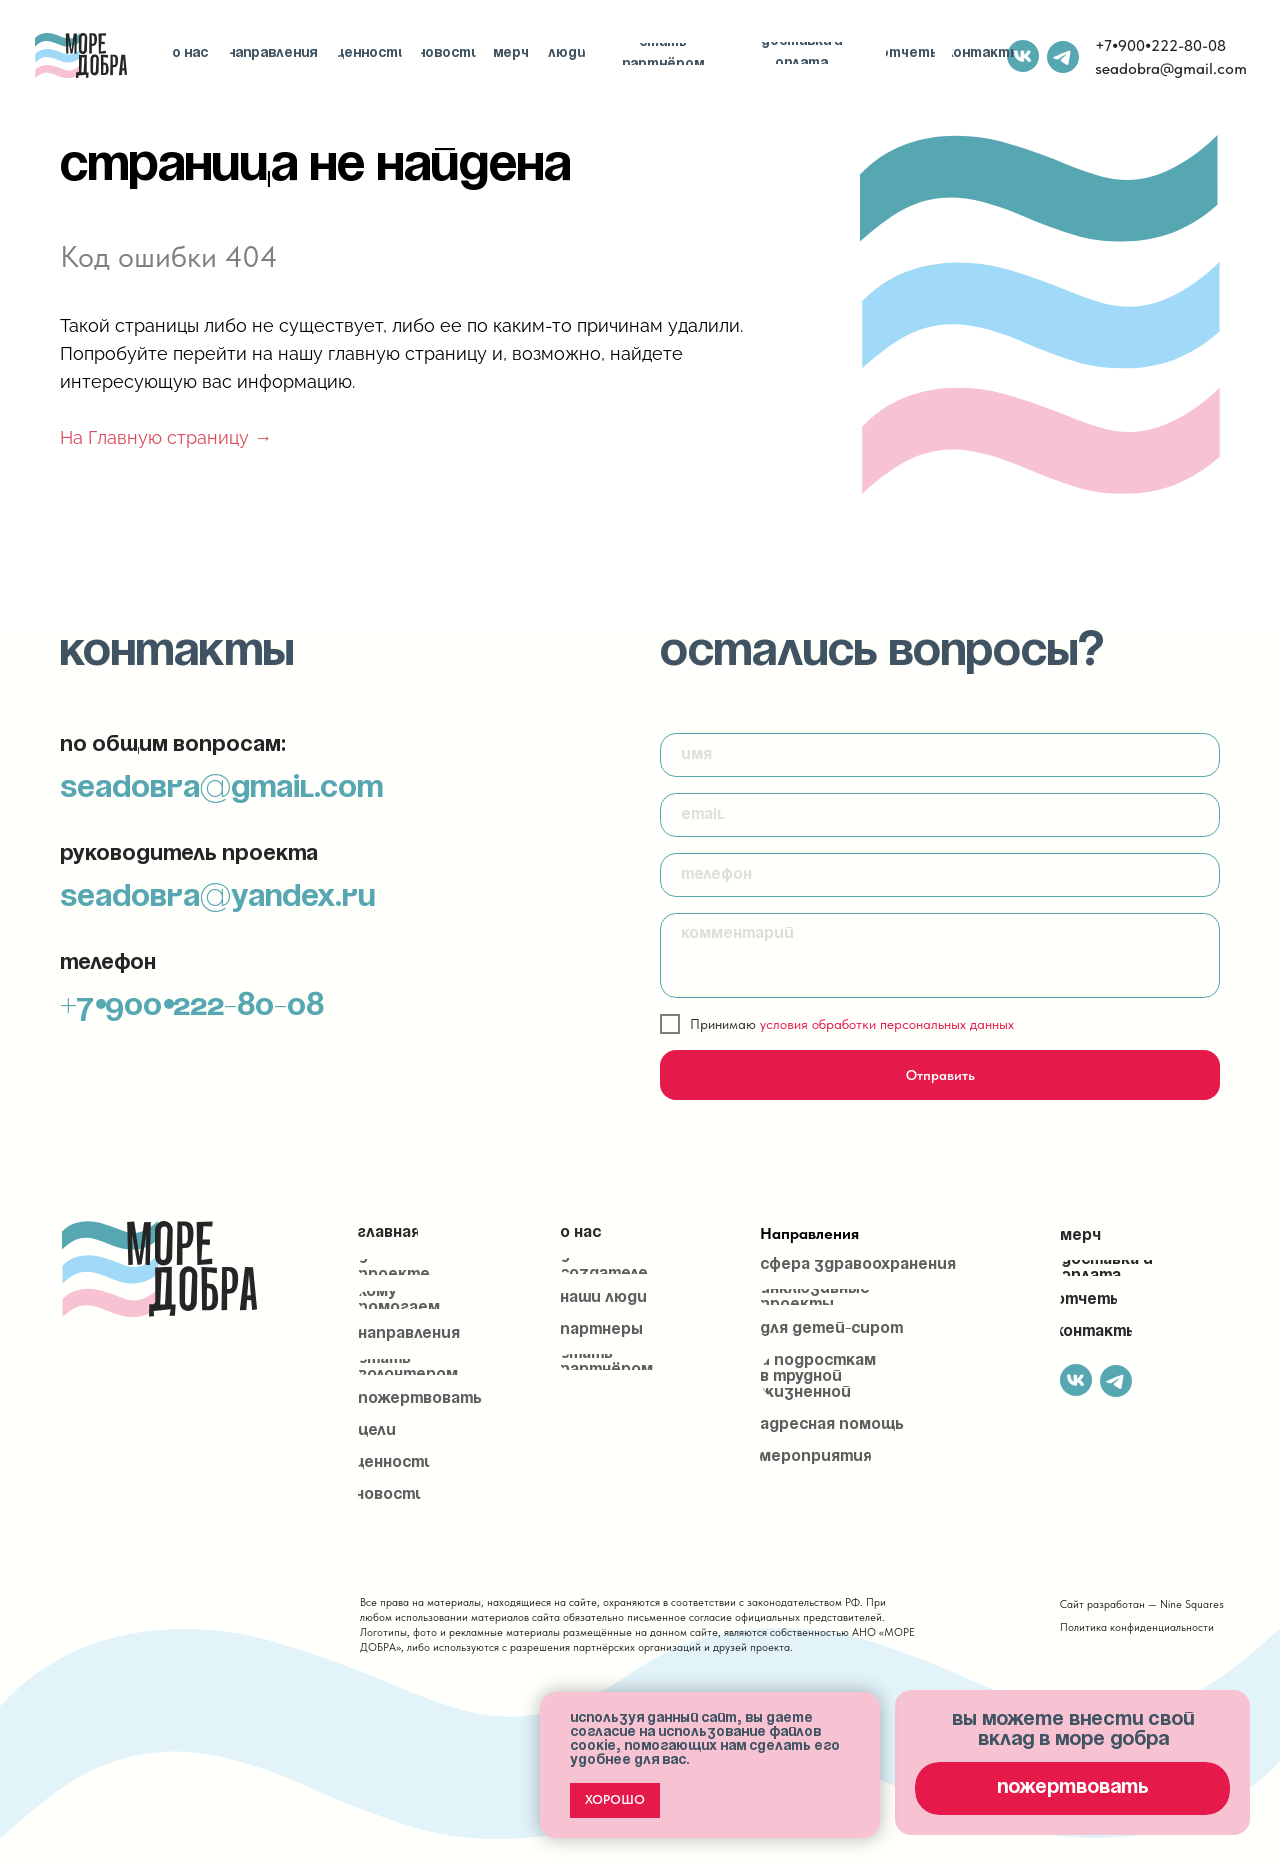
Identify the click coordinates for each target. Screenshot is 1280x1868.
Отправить (940, 1075)
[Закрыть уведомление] (865, 1707)
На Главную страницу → (166, 437)
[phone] (940, 875)
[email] (940, 815)
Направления (809, 1233)
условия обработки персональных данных (887, 1024)
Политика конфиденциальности (1137, 1627)
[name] (940, 755)
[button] (1072, 1788)
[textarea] (940, 955)
